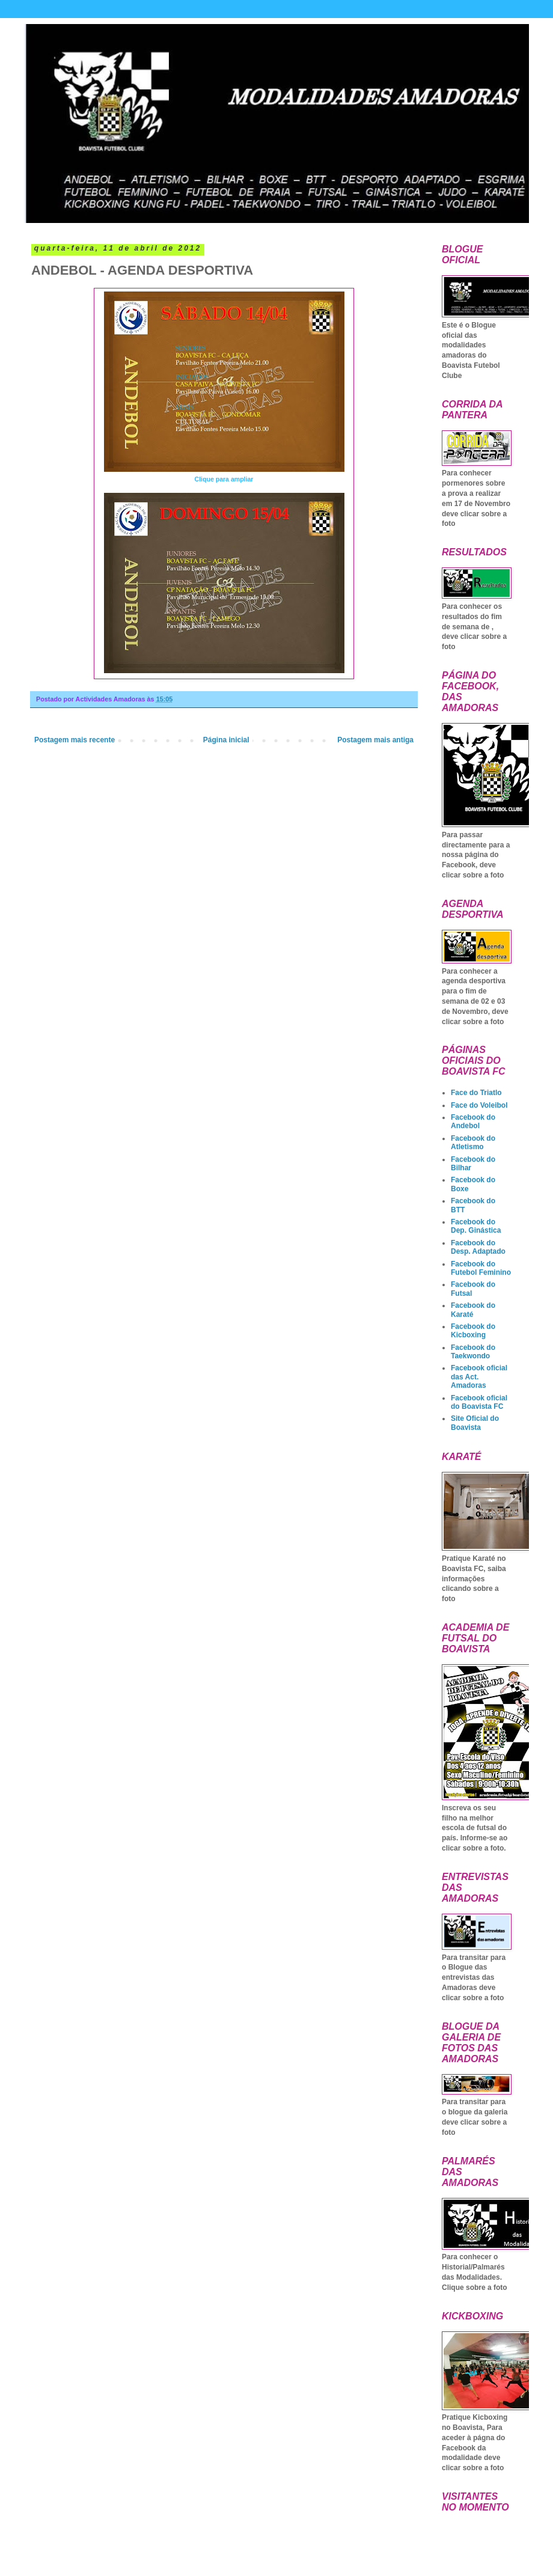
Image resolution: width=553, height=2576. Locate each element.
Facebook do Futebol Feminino (481, 1268)
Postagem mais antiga (375, 740)
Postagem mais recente (74, 740)
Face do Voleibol (479, 1105)
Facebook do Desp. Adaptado (478, 1247)
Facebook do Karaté (473, 1309)
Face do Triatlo (476, 1092)
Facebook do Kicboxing (473, 1330)
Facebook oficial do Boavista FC (479, 1402)
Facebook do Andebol (473, 1121)
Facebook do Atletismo (473, 1142)
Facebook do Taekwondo (473, 1351)
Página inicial (226, 740)
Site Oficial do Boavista (475, 1422)
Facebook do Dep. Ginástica (476, 1226)
